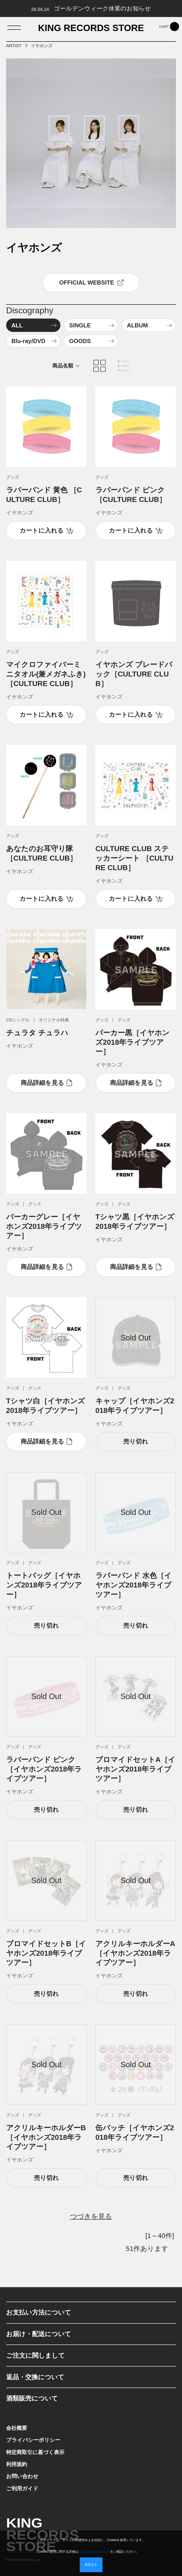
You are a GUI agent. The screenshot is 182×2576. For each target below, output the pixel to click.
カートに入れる (42, 530)
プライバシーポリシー (33, 2440)
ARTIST (14, 45)
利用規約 (16, 2464)
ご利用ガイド (22, 2488)
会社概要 (16, 2428)
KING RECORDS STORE (91, 29)
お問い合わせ (22, 2476)
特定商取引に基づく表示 (35, 2452)
